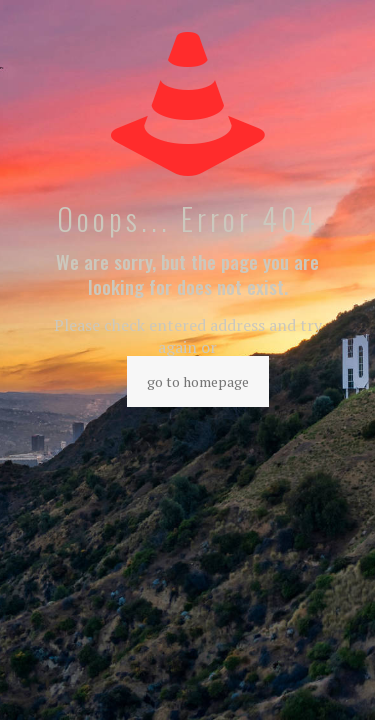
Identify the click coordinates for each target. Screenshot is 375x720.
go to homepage (198, 381)
